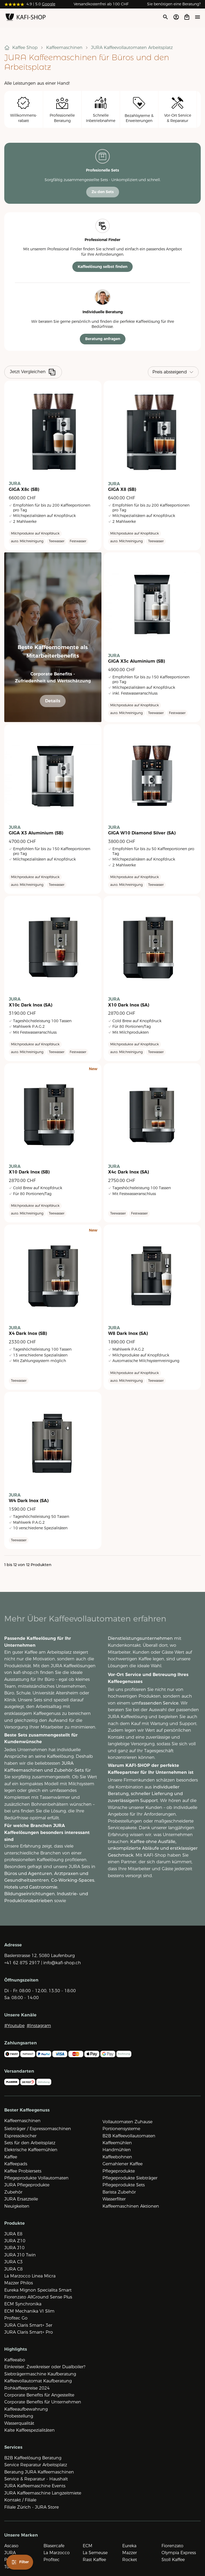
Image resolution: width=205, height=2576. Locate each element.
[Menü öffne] (197, 17)
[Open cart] (187, 17)
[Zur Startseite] (25, 18)
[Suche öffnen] (165, 17)
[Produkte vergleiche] (52, 372)
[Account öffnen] (176, 17)
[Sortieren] (173, 372)
